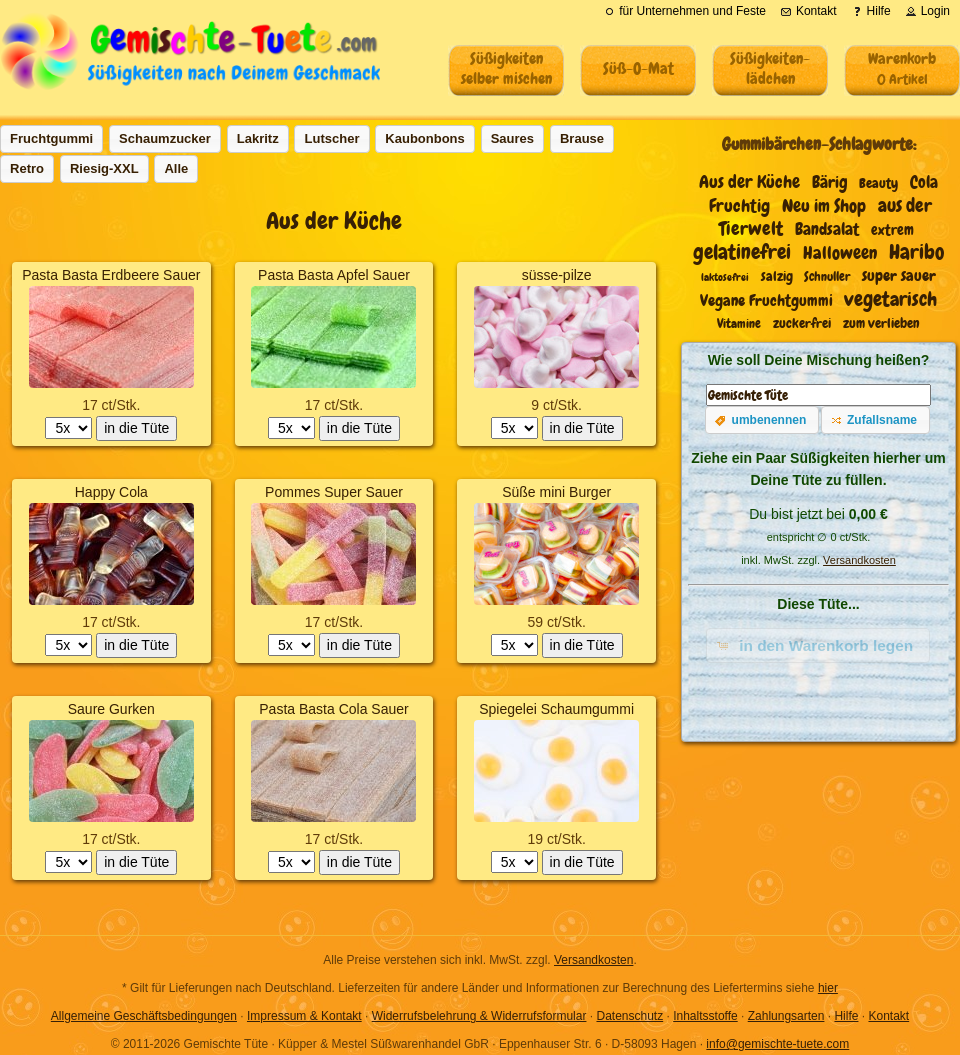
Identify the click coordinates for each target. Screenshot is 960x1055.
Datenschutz (629, 1016)
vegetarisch (890, 299)
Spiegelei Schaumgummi (556, 709)
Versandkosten (859, 560)
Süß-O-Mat (638, 68)
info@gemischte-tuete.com (777, 1044)
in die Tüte (136, 428)
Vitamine (739, 324)
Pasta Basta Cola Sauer (333, 709)
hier (828, 988)
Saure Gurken (111, 709)
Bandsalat (827, 229)
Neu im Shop (824, 206)
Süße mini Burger (556, 492)
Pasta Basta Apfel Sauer (334, 275)
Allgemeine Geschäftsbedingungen (144, 1016)
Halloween (840, 253)
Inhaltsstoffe (705, 1016)
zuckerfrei (802, 323)
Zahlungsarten (786, 1016)
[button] (762, 420)
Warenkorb (902, 68)
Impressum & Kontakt (304, 1016)
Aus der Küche (749, 182)
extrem (892, 230)
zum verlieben (881, 323)
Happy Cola (111, 492)
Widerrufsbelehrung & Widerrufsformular (479, 1016)
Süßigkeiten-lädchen (770, 68)
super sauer (899, 276)
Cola (924, 182)
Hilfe (846, 1016)
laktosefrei (725, 277)
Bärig (830, 182)
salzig (777, 276)
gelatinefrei (742, 252)
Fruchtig (739, 206)
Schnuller (827, 276)
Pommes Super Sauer (334, 492)
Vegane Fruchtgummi (766, 300)
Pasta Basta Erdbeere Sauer (111, 275)
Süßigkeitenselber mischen (506, 68)
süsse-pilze (557, 275)
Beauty (878, 183)
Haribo (916, 251)
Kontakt (888, 1016)
